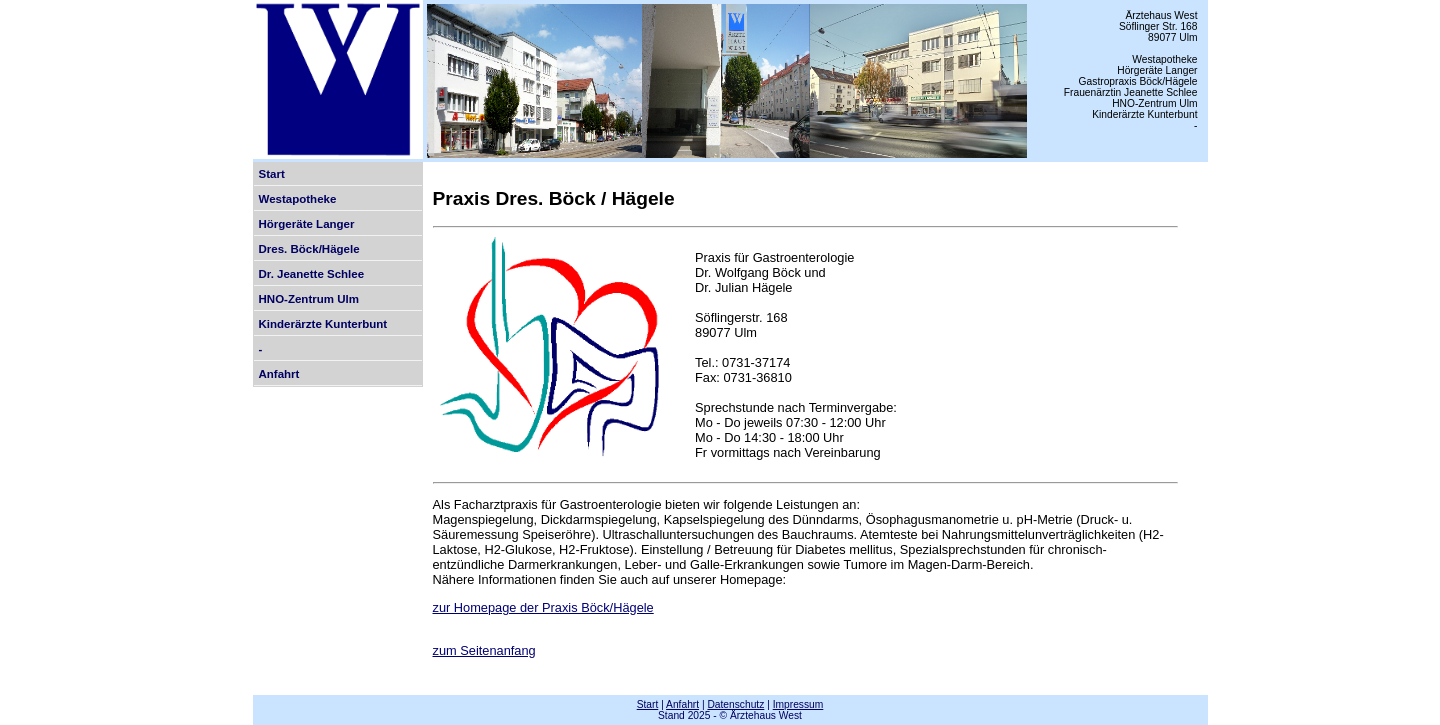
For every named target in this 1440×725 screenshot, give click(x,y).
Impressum (798, 704)
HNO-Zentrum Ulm (309, 299)
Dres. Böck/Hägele (309, 249)
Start (272, 174)
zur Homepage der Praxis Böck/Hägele (543, 607)
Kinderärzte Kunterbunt (323, 324)
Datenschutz (735, 704)
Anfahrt (279, 374)
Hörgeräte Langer (307, 224)
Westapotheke (298, 199)
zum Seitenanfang (484, 650)
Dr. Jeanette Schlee (312, 274)
